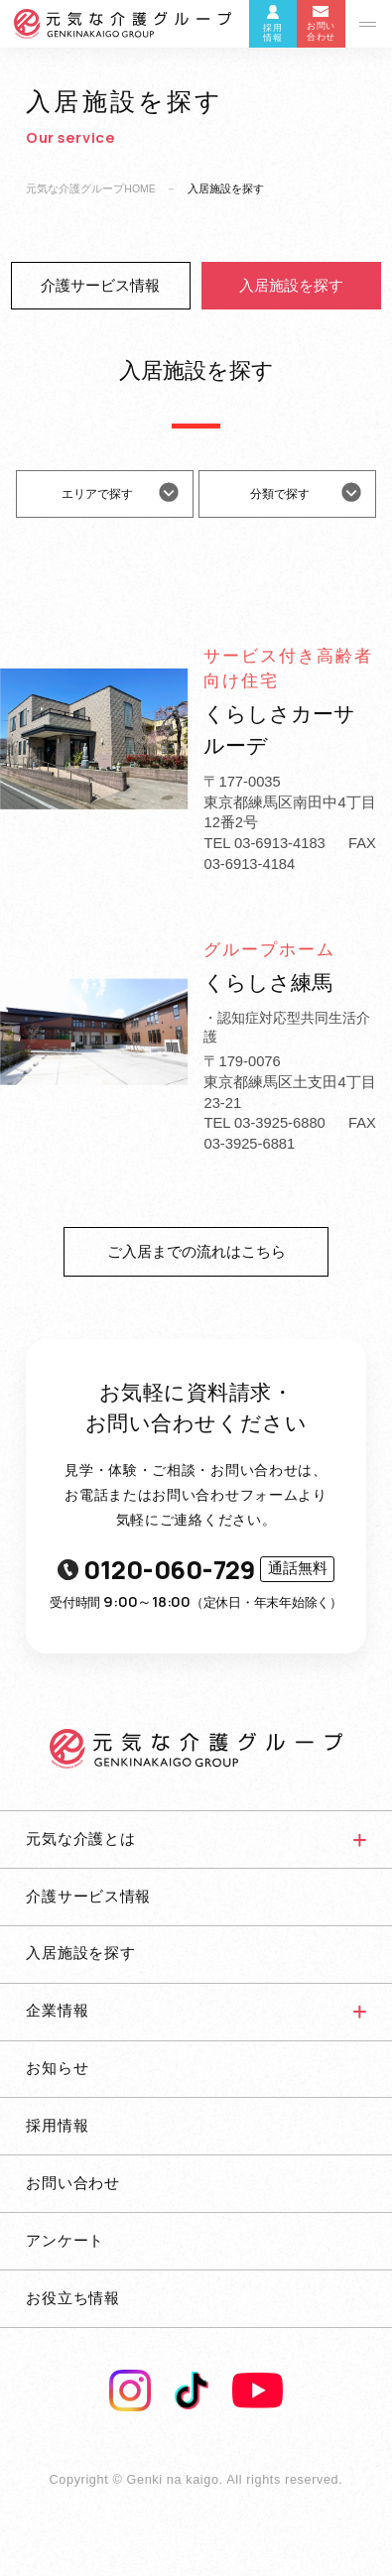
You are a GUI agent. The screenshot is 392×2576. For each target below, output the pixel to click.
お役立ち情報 (72, 2298)
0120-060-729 (196, 1569)
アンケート (65, 2241)
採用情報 (57, 2126)
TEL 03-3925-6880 (264, 1123)
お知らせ (57, 2068)
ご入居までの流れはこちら (196, 1252)
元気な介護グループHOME (91, 188)
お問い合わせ (72, 2183)
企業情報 (57, 2011)
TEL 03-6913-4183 (264, 843)
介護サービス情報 (100, 286)
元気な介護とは (80, 1839)
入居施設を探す (291, 286)
